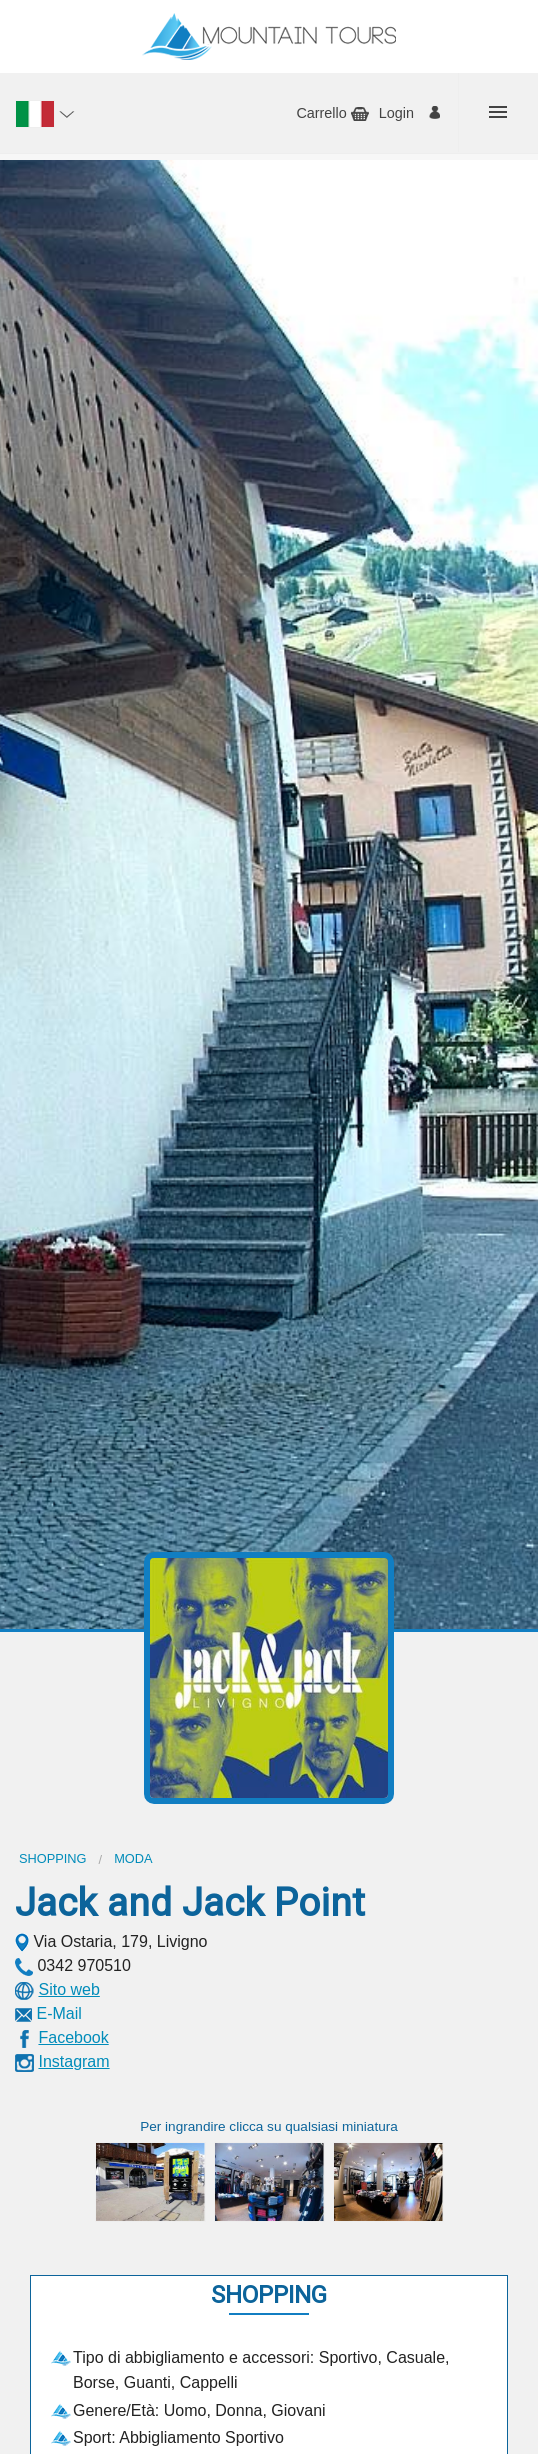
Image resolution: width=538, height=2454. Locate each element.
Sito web (68, 1989)
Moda (133, 1858)
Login (396, 113)
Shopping (53, 1858)
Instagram (73, 2061)
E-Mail (58, 2013)
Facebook (73, 2037)
